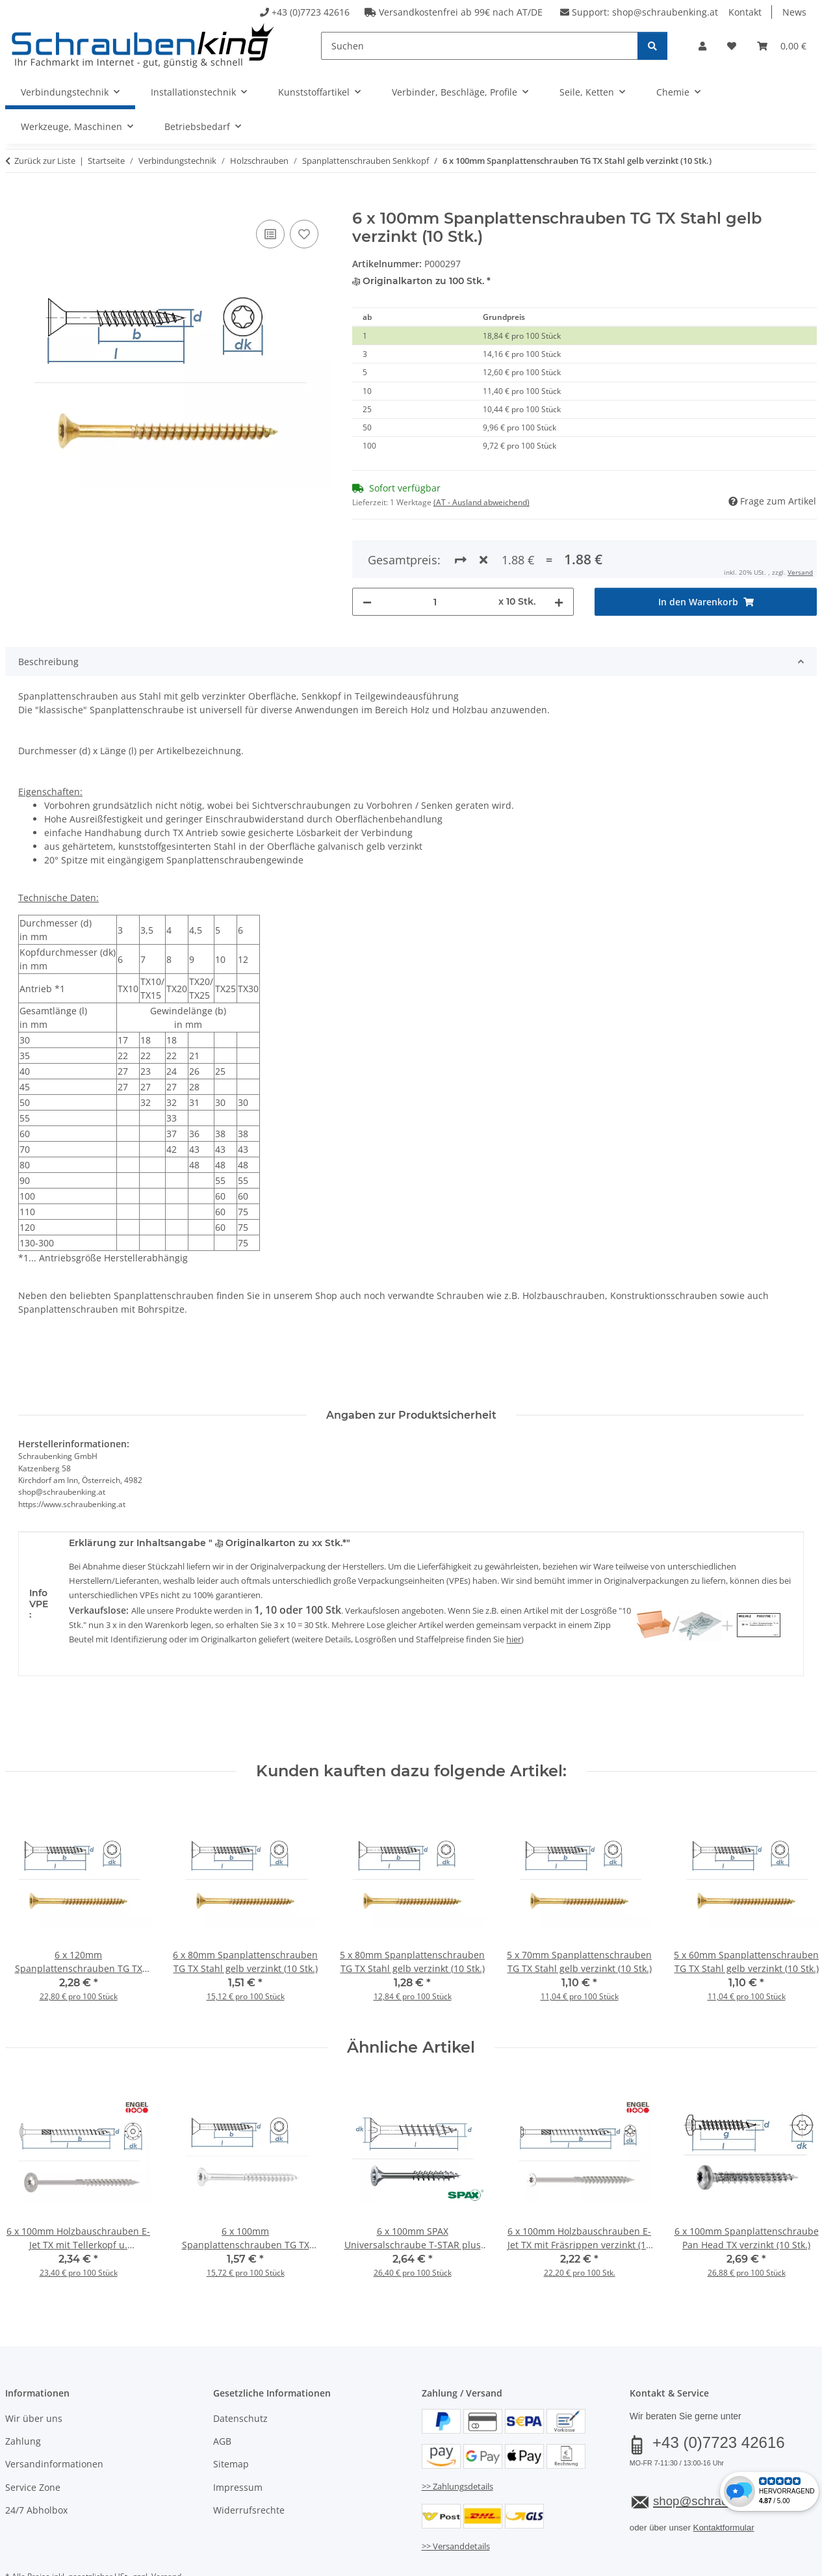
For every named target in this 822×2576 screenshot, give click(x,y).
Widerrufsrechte (249, 2462)
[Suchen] (479, 46)
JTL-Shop (759, 2562)
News (794, 12)
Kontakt (745, 12)
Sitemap (231, 2417)
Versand (166, 2529)
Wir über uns (33, 2371)
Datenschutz (240, 2371)
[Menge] (435, 554)
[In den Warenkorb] (15, 202)
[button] (702, 45)
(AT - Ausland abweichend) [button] (481, 502)
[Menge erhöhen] (559, 554)
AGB (222, 2393)
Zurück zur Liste (44, 160)
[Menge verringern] (367, 554)
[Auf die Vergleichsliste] (270, 234)
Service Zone (32, 2440)
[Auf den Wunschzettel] (304, 234)
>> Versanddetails (456, 2499)
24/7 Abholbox (36, 2462)
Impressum (238, 2440)
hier (513, 1591)
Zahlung (23, 2393)
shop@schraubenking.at (665, 12)
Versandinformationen (54, 2417)
